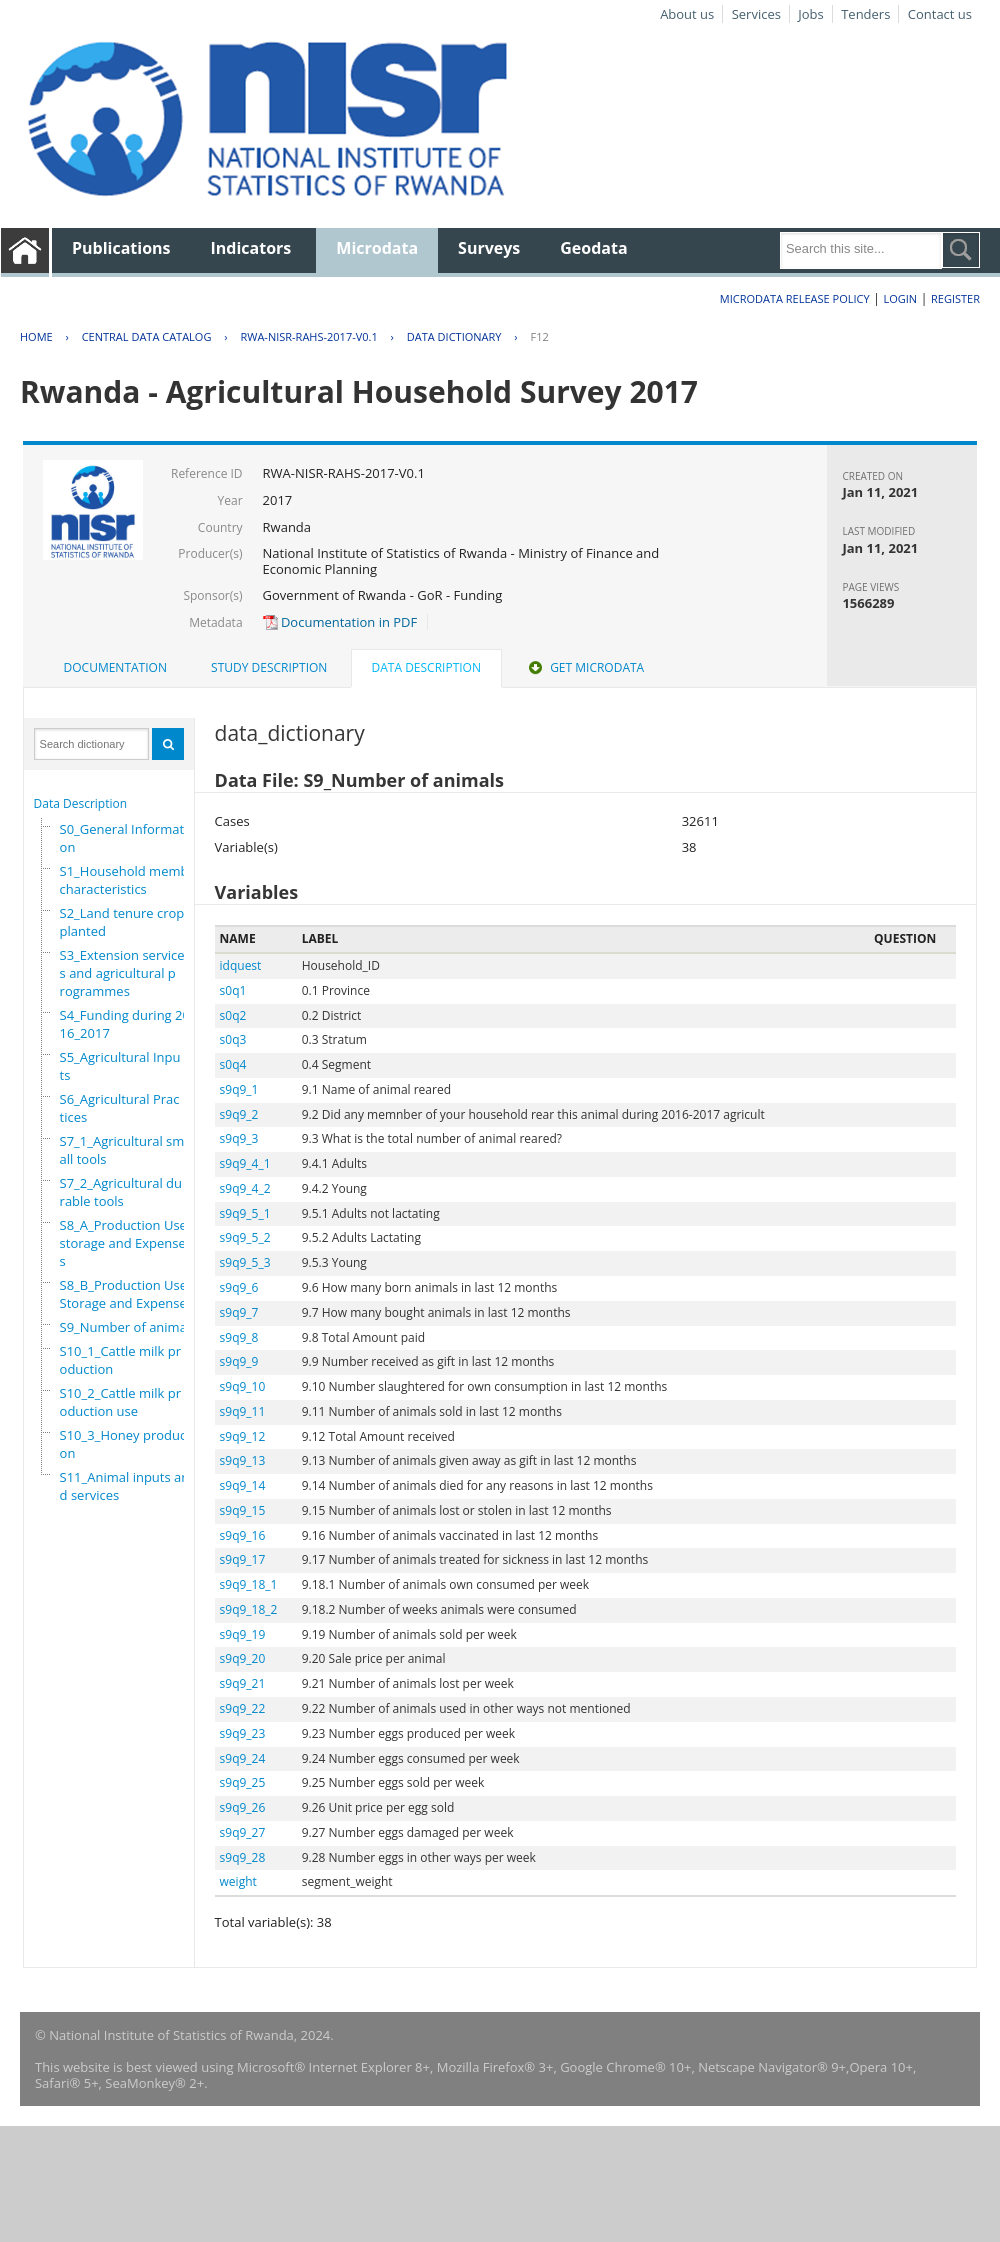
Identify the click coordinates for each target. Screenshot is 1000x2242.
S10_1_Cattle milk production (121, 1360)
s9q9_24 (243, 1758)
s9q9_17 (243, 1559)
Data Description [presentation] (426, 667)
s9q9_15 (243, 1510)
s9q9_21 (243, 1683)
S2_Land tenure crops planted (125, 922)
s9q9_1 (239, 1089)
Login (900, 298)
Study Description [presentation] (269, 667)
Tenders (865, 14)
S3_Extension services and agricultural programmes (122, 973)
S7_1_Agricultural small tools (122, 1150)
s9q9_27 (243, 1832)
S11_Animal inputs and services (125, 1486)
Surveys (489, 248)
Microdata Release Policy (795, 298)
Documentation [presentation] (115, 667)
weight (238, 1881)
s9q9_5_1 (245, 1213)
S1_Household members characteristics (134, 880)
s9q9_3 (239, 1138)
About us (687, 14)
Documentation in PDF (340, 622)
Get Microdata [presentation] (584, 667)
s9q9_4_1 (245, 1163)
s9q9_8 (239, 1337)
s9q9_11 (243, 1411)
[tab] (115, 668)
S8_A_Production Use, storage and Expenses (125, 1243)
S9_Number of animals (128, 1327)
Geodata (593, 248)
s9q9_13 (243, 1460)
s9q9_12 (243, 1436)
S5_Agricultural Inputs (120, 1066)
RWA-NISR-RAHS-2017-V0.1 (308, 336)
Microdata (377, 248)
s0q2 (233, 1015)
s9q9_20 (243, 1658)
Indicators (251, 248)
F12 (539, 336)
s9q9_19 (243, 1634)
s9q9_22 (243, 1708)
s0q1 (233, 990)
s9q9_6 (239, 1287)
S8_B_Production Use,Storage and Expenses (126, 1294)
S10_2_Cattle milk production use (121, 1402)
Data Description (81, 803)
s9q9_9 (239, 1361)
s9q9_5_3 (245, 1262)
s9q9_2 (239, 1114)
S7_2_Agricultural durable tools (121, 1192)
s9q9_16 (243, 1535)
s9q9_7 (239, 1312)
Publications (121, 248)
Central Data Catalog (147, 336)
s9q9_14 (243, 1485)
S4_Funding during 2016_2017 (125, 1024)
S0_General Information (124, 838)
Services (756, 14)
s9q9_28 (243, 1857)
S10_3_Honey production (127, 1444)
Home (36, 336)
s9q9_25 (243, 1782)
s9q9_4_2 (245, 1188)
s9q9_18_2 (249, 1609)
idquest (241, 965)
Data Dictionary (454, 336)
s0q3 (233, 1039)
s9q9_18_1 (249, 1584)
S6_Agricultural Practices (120, 1108)
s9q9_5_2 (245, 1237)
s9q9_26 (243, 1807)
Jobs (810, 14)
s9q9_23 (243, 1733)
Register (955, 298)
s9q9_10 (243, 1386)
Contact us (940, 14)
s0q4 (233, 1064)
